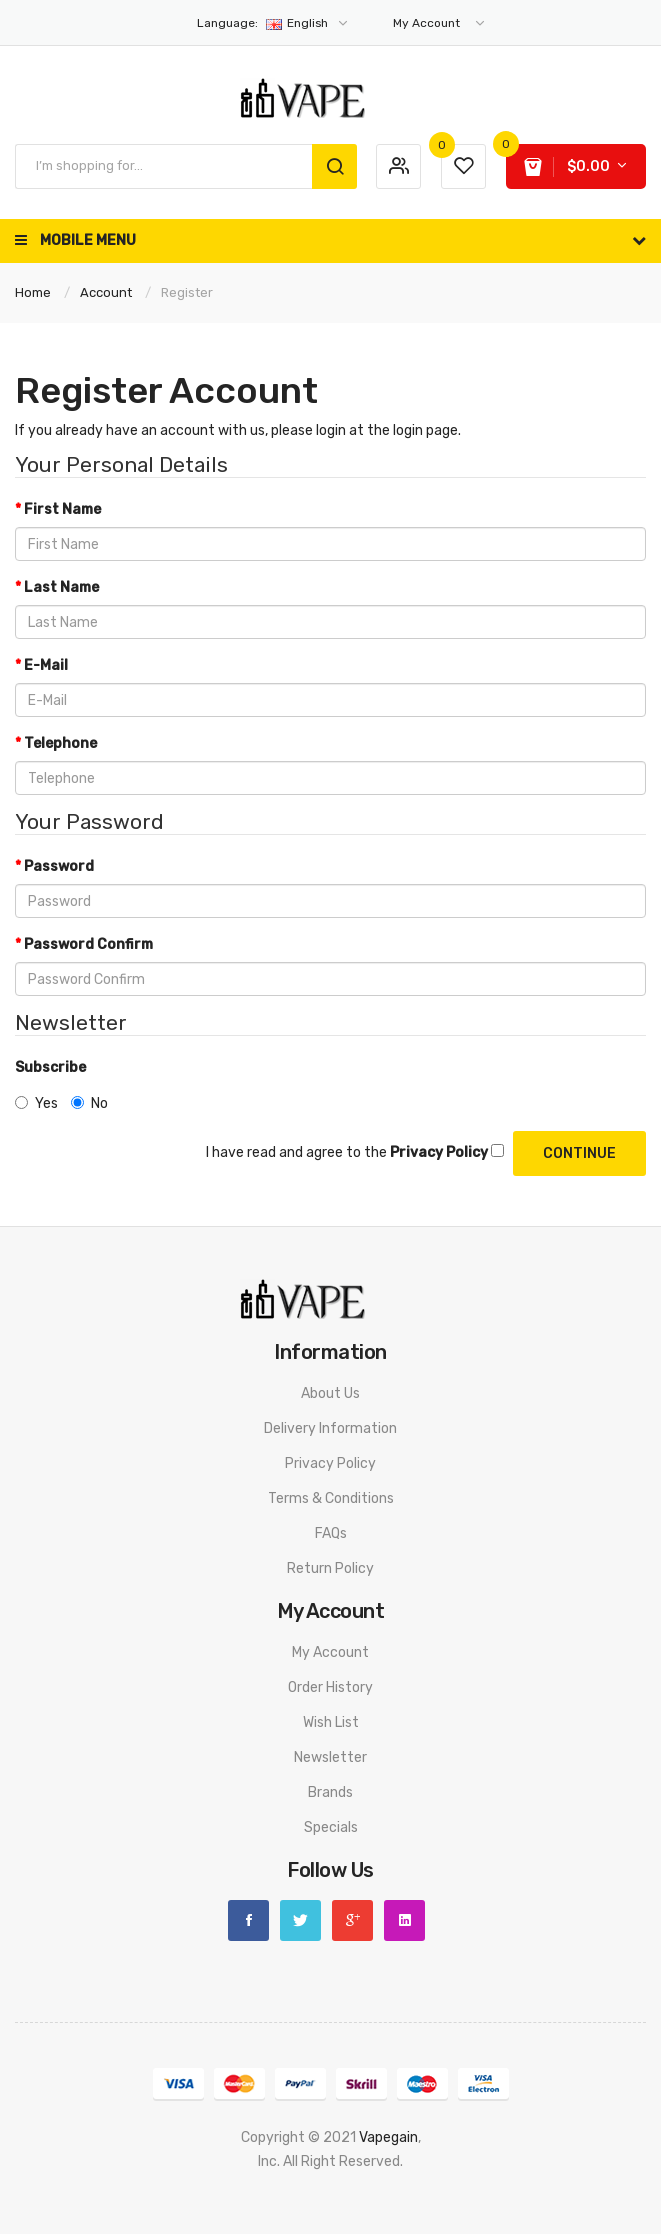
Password (59, 866)
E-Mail (46, 665)
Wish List (331, 1722)
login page (425, 430)
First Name (62, 509)
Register (187, 292)
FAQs (331, 1533)
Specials (331, 1827)
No (89, 1103)
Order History (330, 1687)
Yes (36, 1103)
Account (106, 292)
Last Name (61, 587)
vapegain (388, 2137)
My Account (330, 1652)
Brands (330, 1792)
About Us (330, 1393)
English (273, 23)
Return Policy (330, 1568)
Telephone (60, 743)
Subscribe (50, 1067)
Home (33, 292)
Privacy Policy (330, 1463)
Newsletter (330, 1757)
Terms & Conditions (331, 1498)
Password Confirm (88, 944)
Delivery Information (330, 1428)
